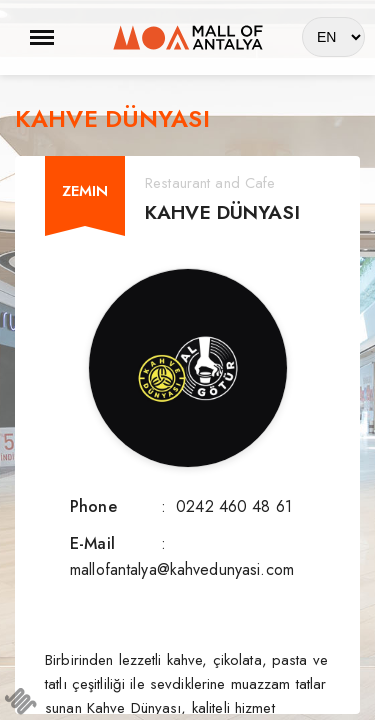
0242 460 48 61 (234, 506)
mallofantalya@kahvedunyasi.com (182, 569)
